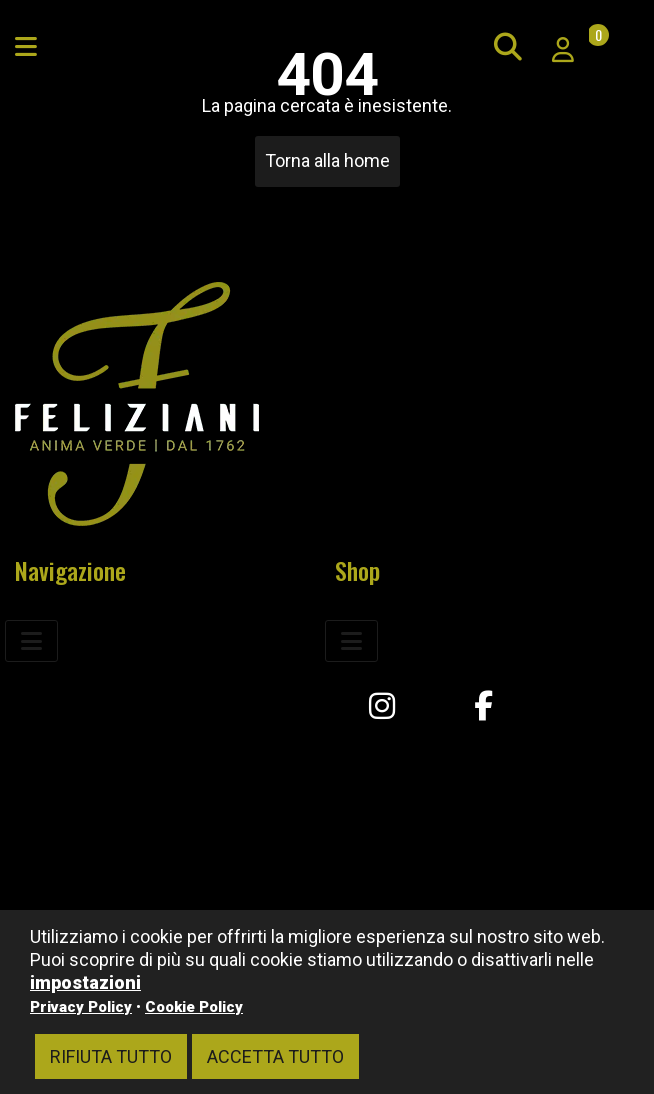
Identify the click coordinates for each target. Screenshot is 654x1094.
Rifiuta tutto (111, 1056)
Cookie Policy (194, 1007)
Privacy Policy (81, 1007)
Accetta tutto (275, 1056)
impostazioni (85, 982)
